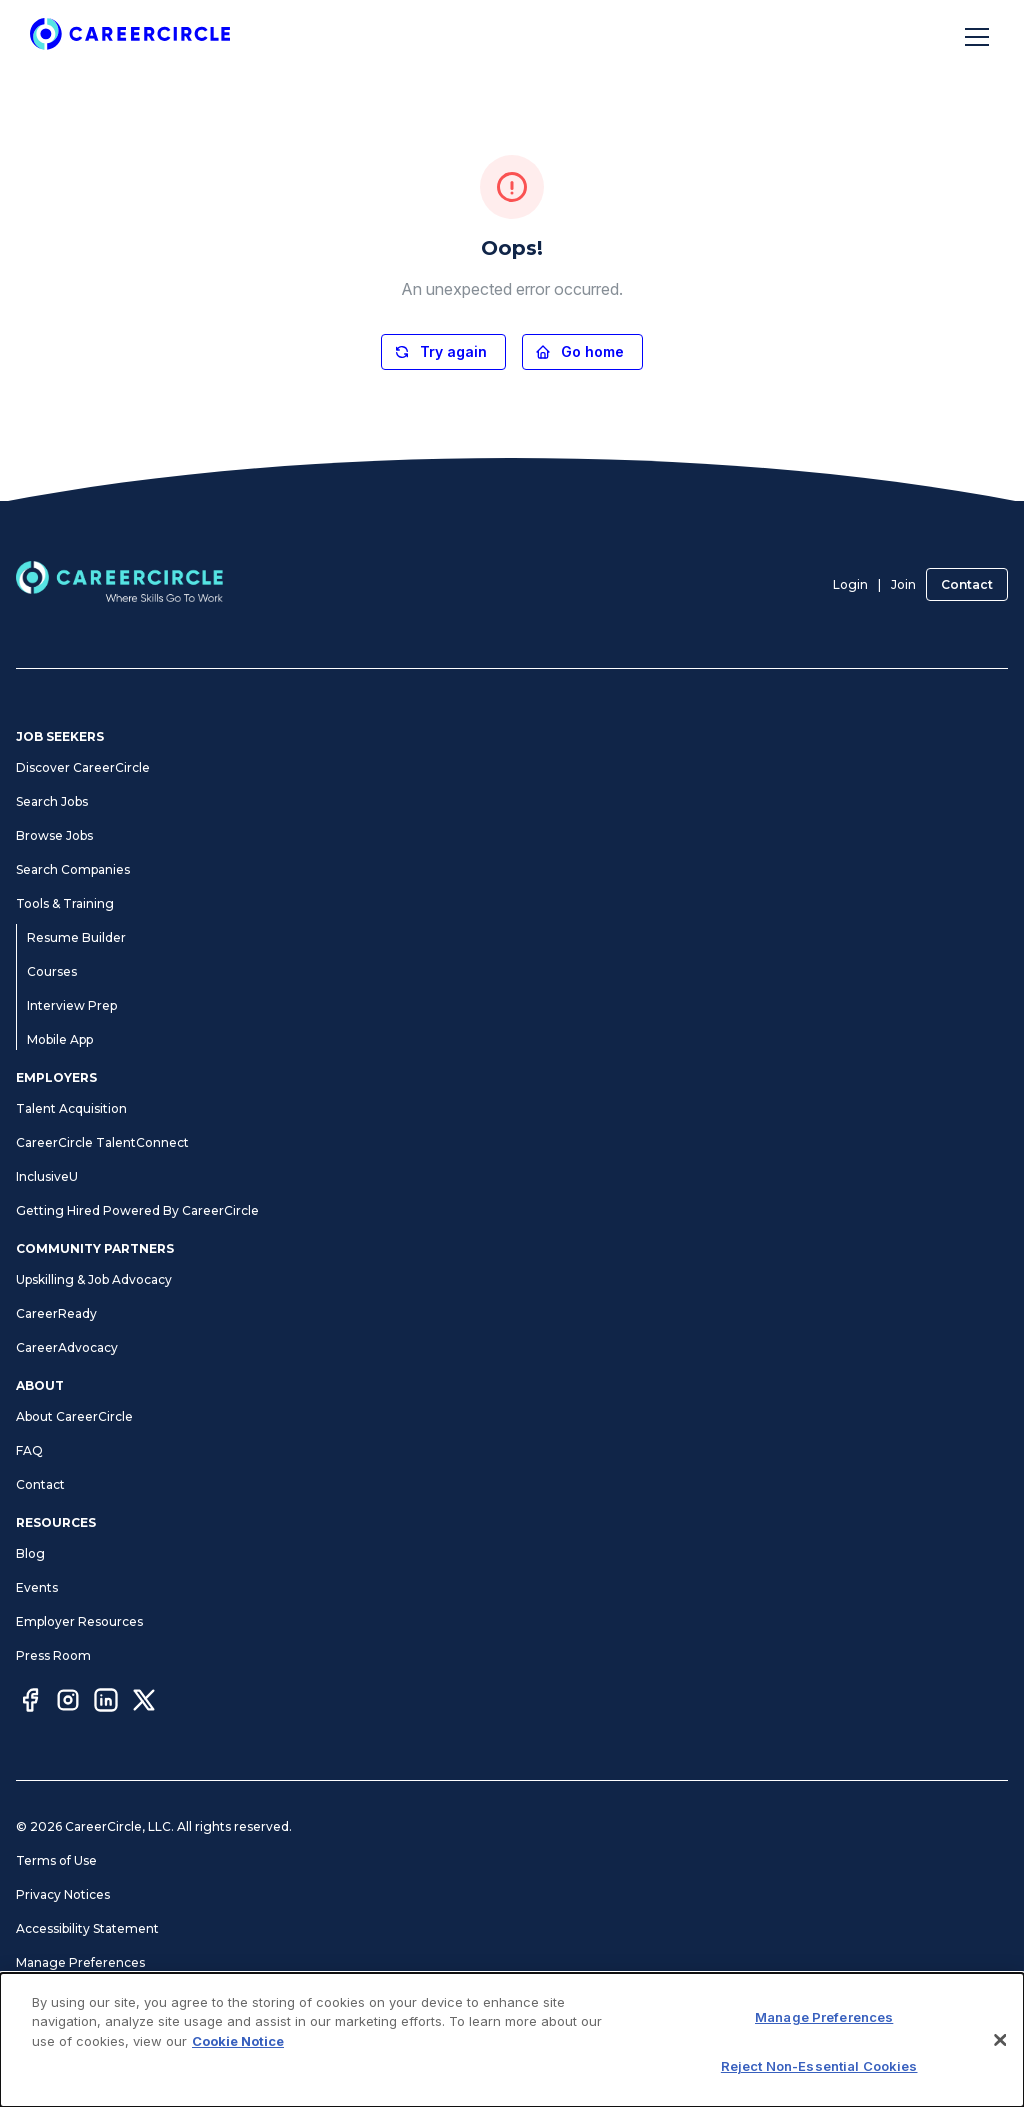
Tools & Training (65, 903)
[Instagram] (68, 1703)
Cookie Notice (238, 2041)
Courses (52, 971)
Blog (30, 1553)
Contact (967, 584)
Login (850, 584)
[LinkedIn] (106, 1703)
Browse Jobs (54, 835)
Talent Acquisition (71, 1108)
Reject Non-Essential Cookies (819, 2066)
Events (37, 1587)
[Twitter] (144, 1703)
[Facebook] (30, 1703)
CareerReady (56, 1313)
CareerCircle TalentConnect (102, 1142)
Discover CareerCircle (83, 767)
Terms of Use (56, 1860)
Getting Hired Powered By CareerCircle (137, 1210)
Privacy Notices (63, 1894)
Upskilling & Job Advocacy (94, 1279)
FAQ (29, 1450)
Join (903, 584)
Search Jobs (52, 801)
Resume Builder (76, 937)
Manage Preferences (80, 1962)
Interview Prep (72, 1005)
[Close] (1000, 2040)
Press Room (53, 1655)
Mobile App (60, 1039)
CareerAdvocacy (67, 1347)
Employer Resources (79, 1621)
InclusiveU (47, 1176)
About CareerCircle (74, 1416)
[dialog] (512, 2040)
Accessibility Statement (87, 1928)
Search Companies (73, 869)
